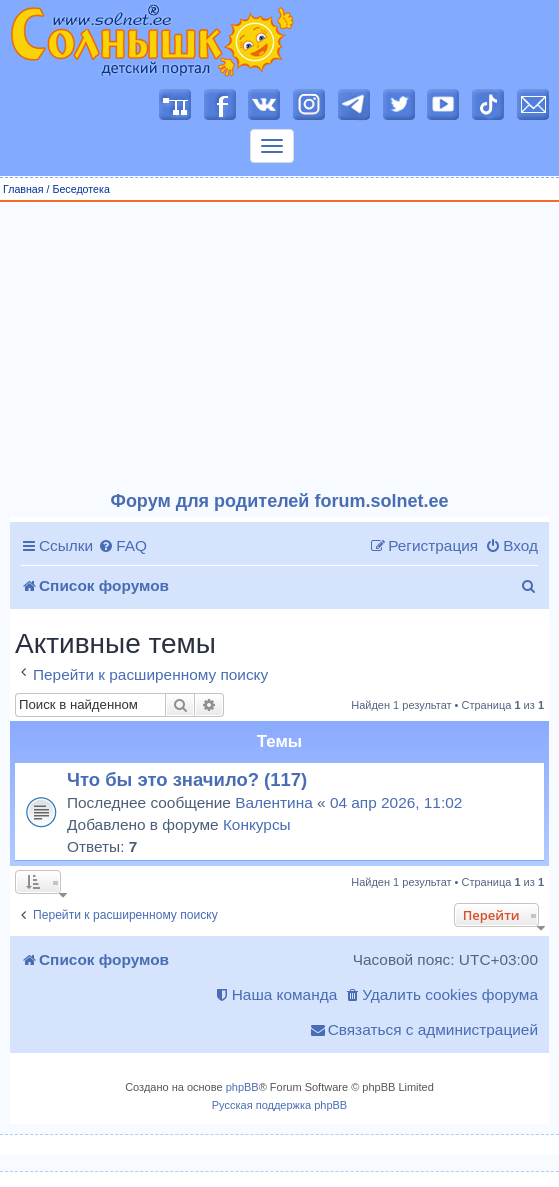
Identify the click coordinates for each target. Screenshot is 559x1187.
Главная (23, 189)
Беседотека (80, 189)
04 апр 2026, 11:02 (396, 802)
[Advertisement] (280, 347)
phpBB (242, 1087)
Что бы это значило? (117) (187, 779)
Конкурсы (257, 824)
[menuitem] (122, 546)
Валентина (274, 802)
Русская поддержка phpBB (279, 1105)
